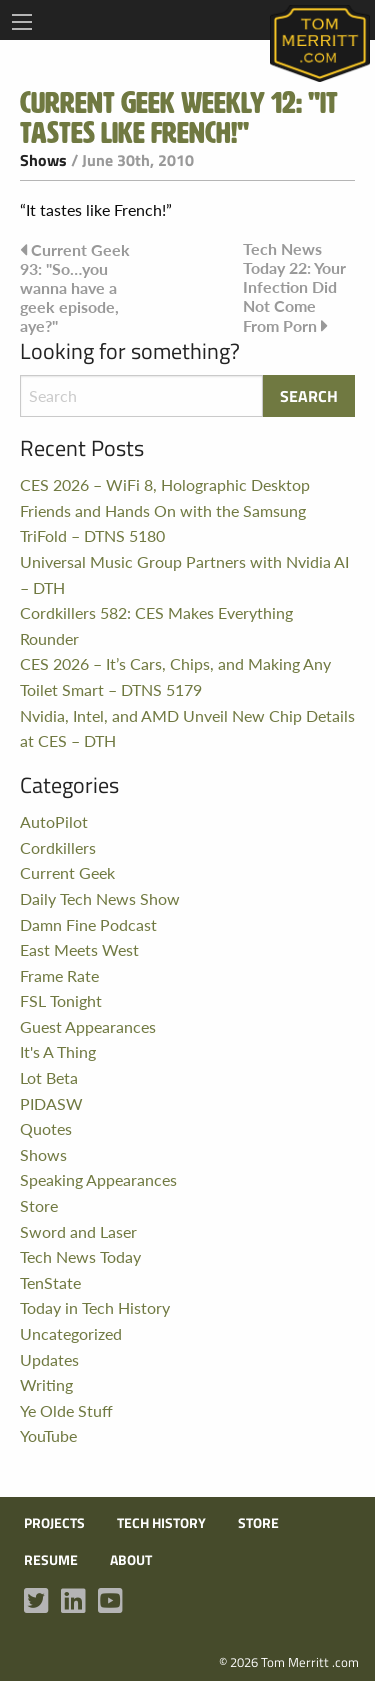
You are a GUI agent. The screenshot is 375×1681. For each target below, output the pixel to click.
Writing (46, 1384)
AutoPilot (54, 821)
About (131, 1560)
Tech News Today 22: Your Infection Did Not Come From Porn (294, 287)
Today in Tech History (95, 1307)
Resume (51, 1560)
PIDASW (51, 1103)
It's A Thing (58, 1051)
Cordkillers (58, 847)
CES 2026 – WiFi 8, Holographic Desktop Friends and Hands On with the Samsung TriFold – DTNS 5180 (165, 510)
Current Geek (67, 872)
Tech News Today (80, 1256)
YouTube (48, 1435)
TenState (50, 1282)
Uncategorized (71, 1333)
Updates (49, 1359)
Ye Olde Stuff (66, 1410)
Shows (43, 160)
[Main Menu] (22, 22)
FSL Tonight (61, 1000)
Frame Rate (59, 975)
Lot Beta (49, 1077)
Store (39, 1205)
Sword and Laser (78, 1231)
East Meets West (79, 949)
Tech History (161, 1523)
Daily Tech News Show (100, 898)
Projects (54, 1523)
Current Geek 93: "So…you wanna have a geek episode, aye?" (75, 288)
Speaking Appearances (98, 1179)
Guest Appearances (88, 1026)
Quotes (46, 1128)
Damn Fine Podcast (88, 924)
